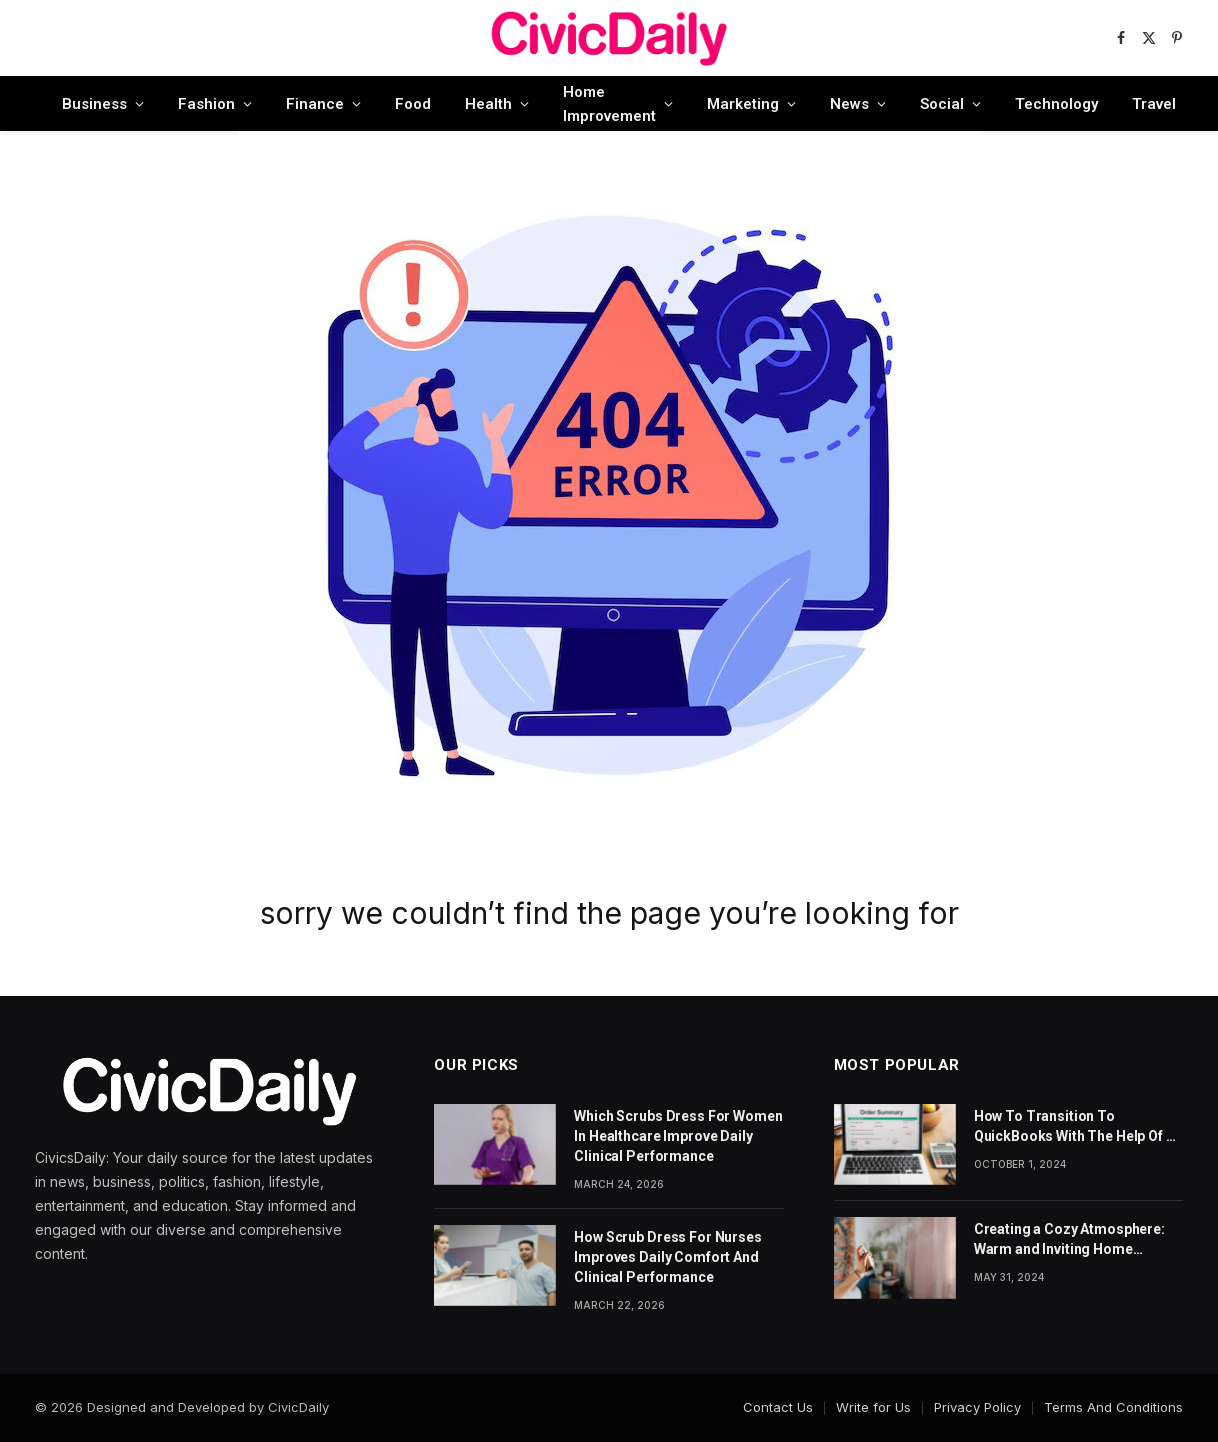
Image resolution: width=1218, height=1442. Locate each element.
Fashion (206, 104)
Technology (1056, 104)
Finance (315, 104)
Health (488, 104)
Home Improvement (609, 104)
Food (413, 104)
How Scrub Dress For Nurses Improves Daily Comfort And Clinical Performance (667, 1257)
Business (94, 104)
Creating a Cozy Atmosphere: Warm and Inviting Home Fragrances (1069, 1240)
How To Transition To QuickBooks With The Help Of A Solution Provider (1074, 1127)
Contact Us (778, 1407)
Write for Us (873, 1407)
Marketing (743, 104)
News (849, 104)
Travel (1154, 104)
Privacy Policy (977, 1407)
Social (942, 104)
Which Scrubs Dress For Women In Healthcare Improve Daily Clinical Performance (678, 1136)
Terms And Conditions (1113, 1407)
